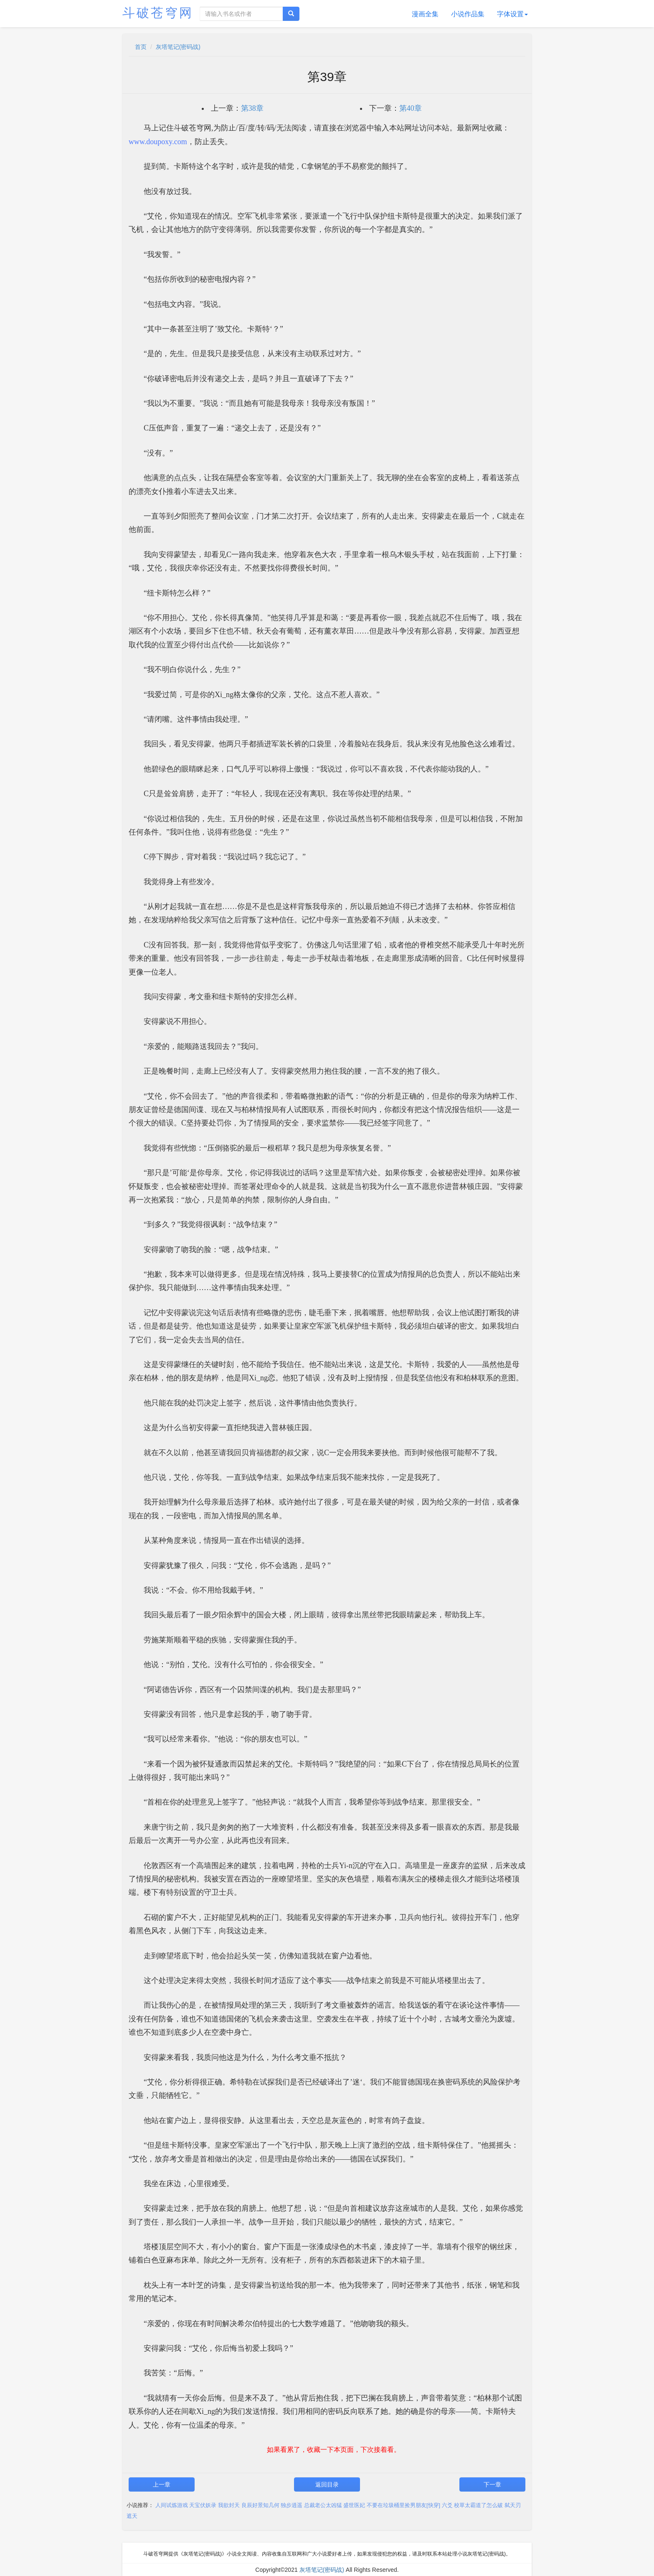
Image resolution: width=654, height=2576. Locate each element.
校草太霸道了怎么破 (478, 2505)
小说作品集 (467, 14)
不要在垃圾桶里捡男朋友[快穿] (403, 2505)
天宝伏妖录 (202, 2505)
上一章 (161, 2484)
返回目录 (327, 2484)
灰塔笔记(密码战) (178, 46)
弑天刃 (512, 2505)
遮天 (132, 2516)
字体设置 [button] (512, 14)
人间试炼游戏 (171, 2505)
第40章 (410, 108)
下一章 (492, 2484)
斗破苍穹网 (157, 13)
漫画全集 (425, 14)
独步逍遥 (291, 2505)
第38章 (252, 108)
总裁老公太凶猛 (323, 2505)
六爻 (447, 2505)
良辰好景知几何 (260, 2505)
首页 (141, 46)
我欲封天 (229, 2505)
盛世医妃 (354, 2505)
